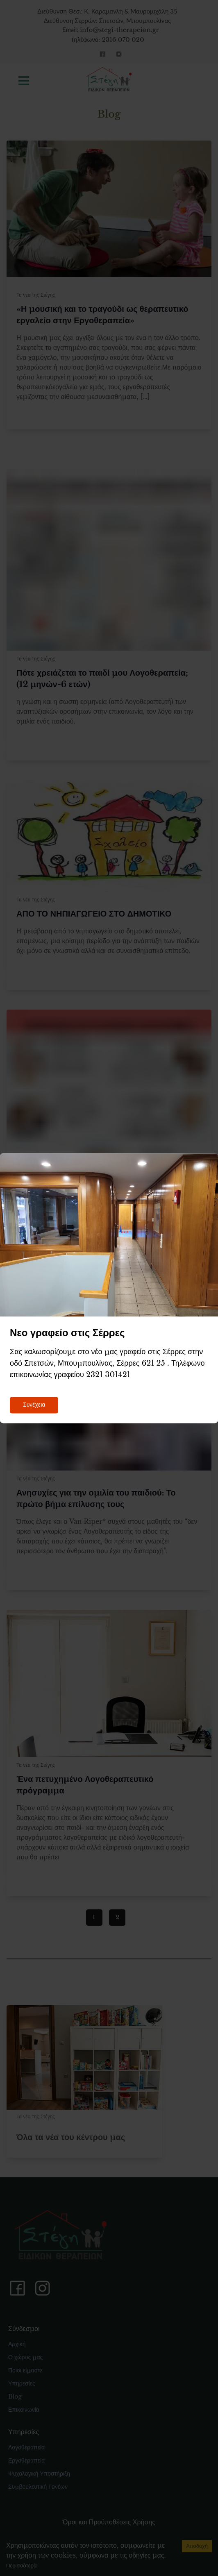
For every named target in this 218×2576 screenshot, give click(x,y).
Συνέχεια (34, 1405)
